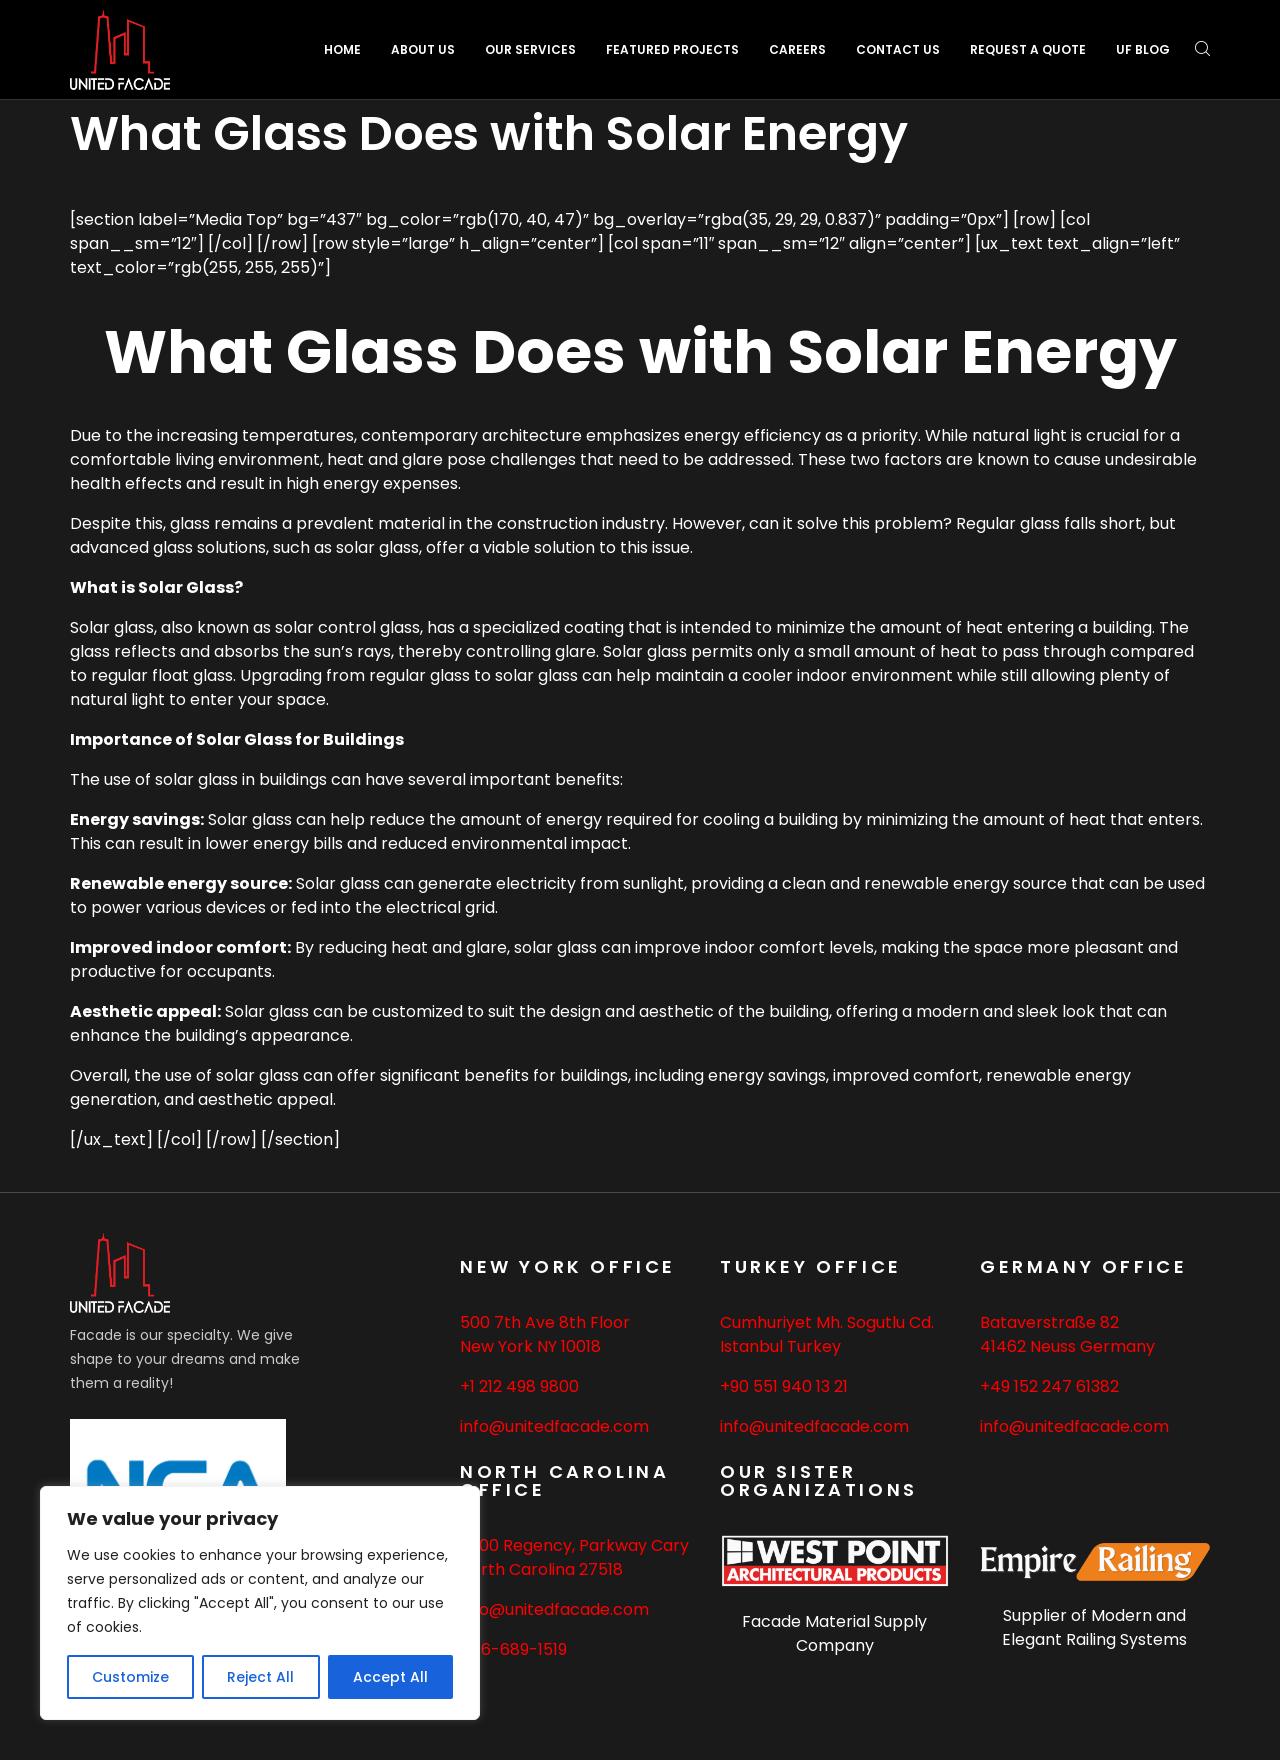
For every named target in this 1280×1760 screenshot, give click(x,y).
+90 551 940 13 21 (784, 1386)
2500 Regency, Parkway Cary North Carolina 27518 (574, 1557)
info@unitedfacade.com (554, 1426)
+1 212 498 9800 (519, 1386)
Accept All (390, 1677)
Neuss (1053, 1346)
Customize (130, 1677)
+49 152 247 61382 (1049, 1386)
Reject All (260, 1677)
